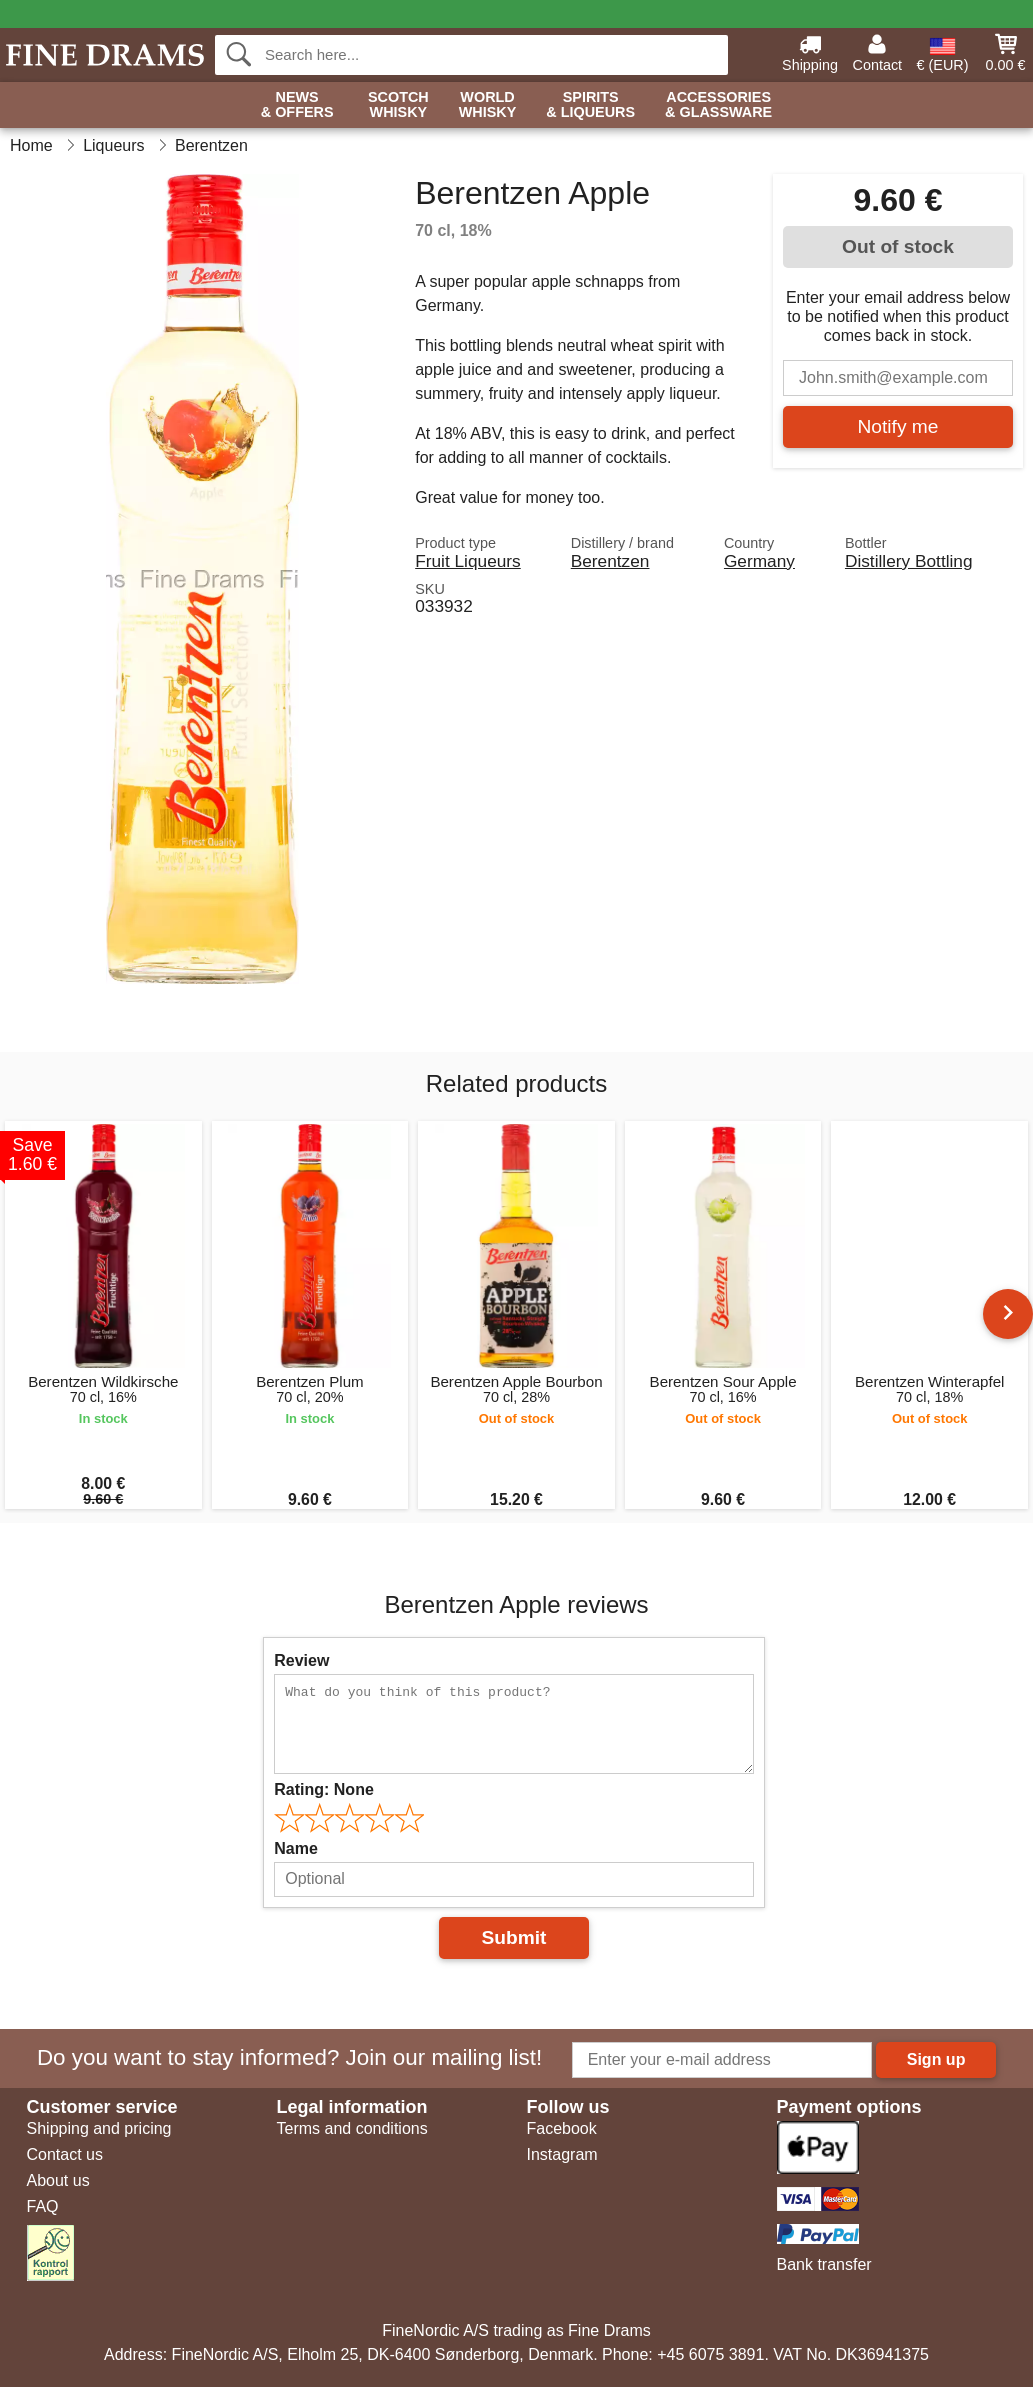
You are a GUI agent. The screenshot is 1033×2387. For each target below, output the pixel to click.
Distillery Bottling (909, 561)
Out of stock (898, 246)
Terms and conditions (352, 2128)
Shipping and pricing (99, 2128)
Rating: (324, 1789)
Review (301, 1660)
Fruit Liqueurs (468, 561)
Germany (759, 561)
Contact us (65, 2154)
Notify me (897, 426)
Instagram (562, 2154)
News (297, 105)
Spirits (590, 105)
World (488, 105)
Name (296, 1848)
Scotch (398, 105)
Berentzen (610, 561)
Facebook (562, 2128)
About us (58, 2180)
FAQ (43, 2206)
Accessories (718, 105)
